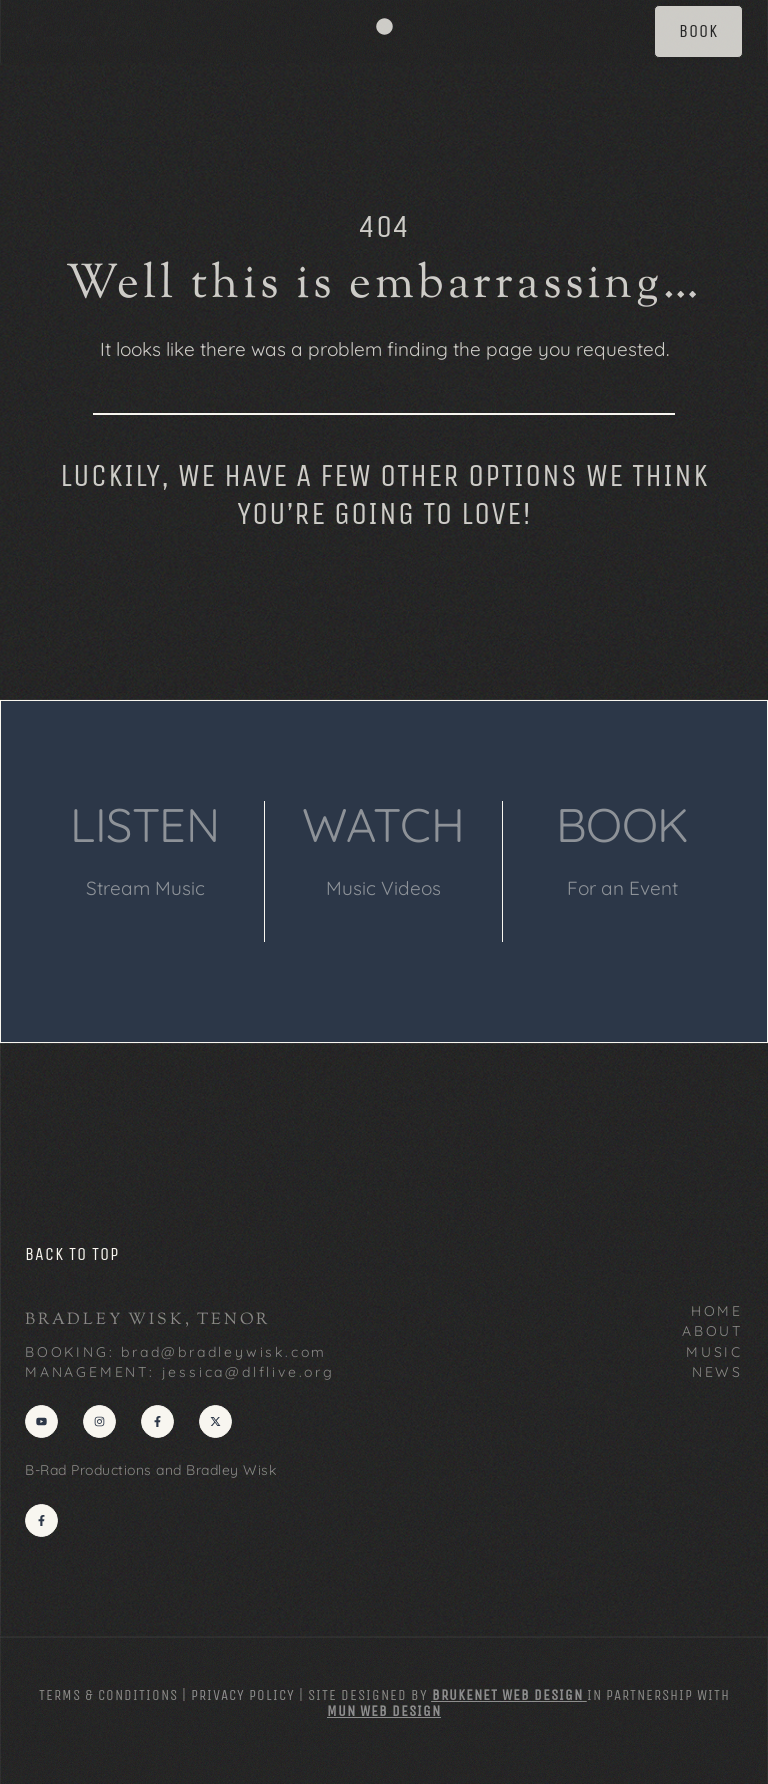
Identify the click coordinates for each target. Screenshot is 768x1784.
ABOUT (712, 1331)
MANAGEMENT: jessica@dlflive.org (180, 1372)
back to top (72, 1254)
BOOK (621, 824)
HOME (717, 1311)
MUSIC (714, 1352)
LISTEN (145, 824)
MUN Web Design (384, 1711)
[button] (384, 27)
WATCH (384, 824)
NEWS (717, 1372)
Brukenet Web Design (507, 1695)
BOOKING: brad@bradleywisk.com (176, 1352)
